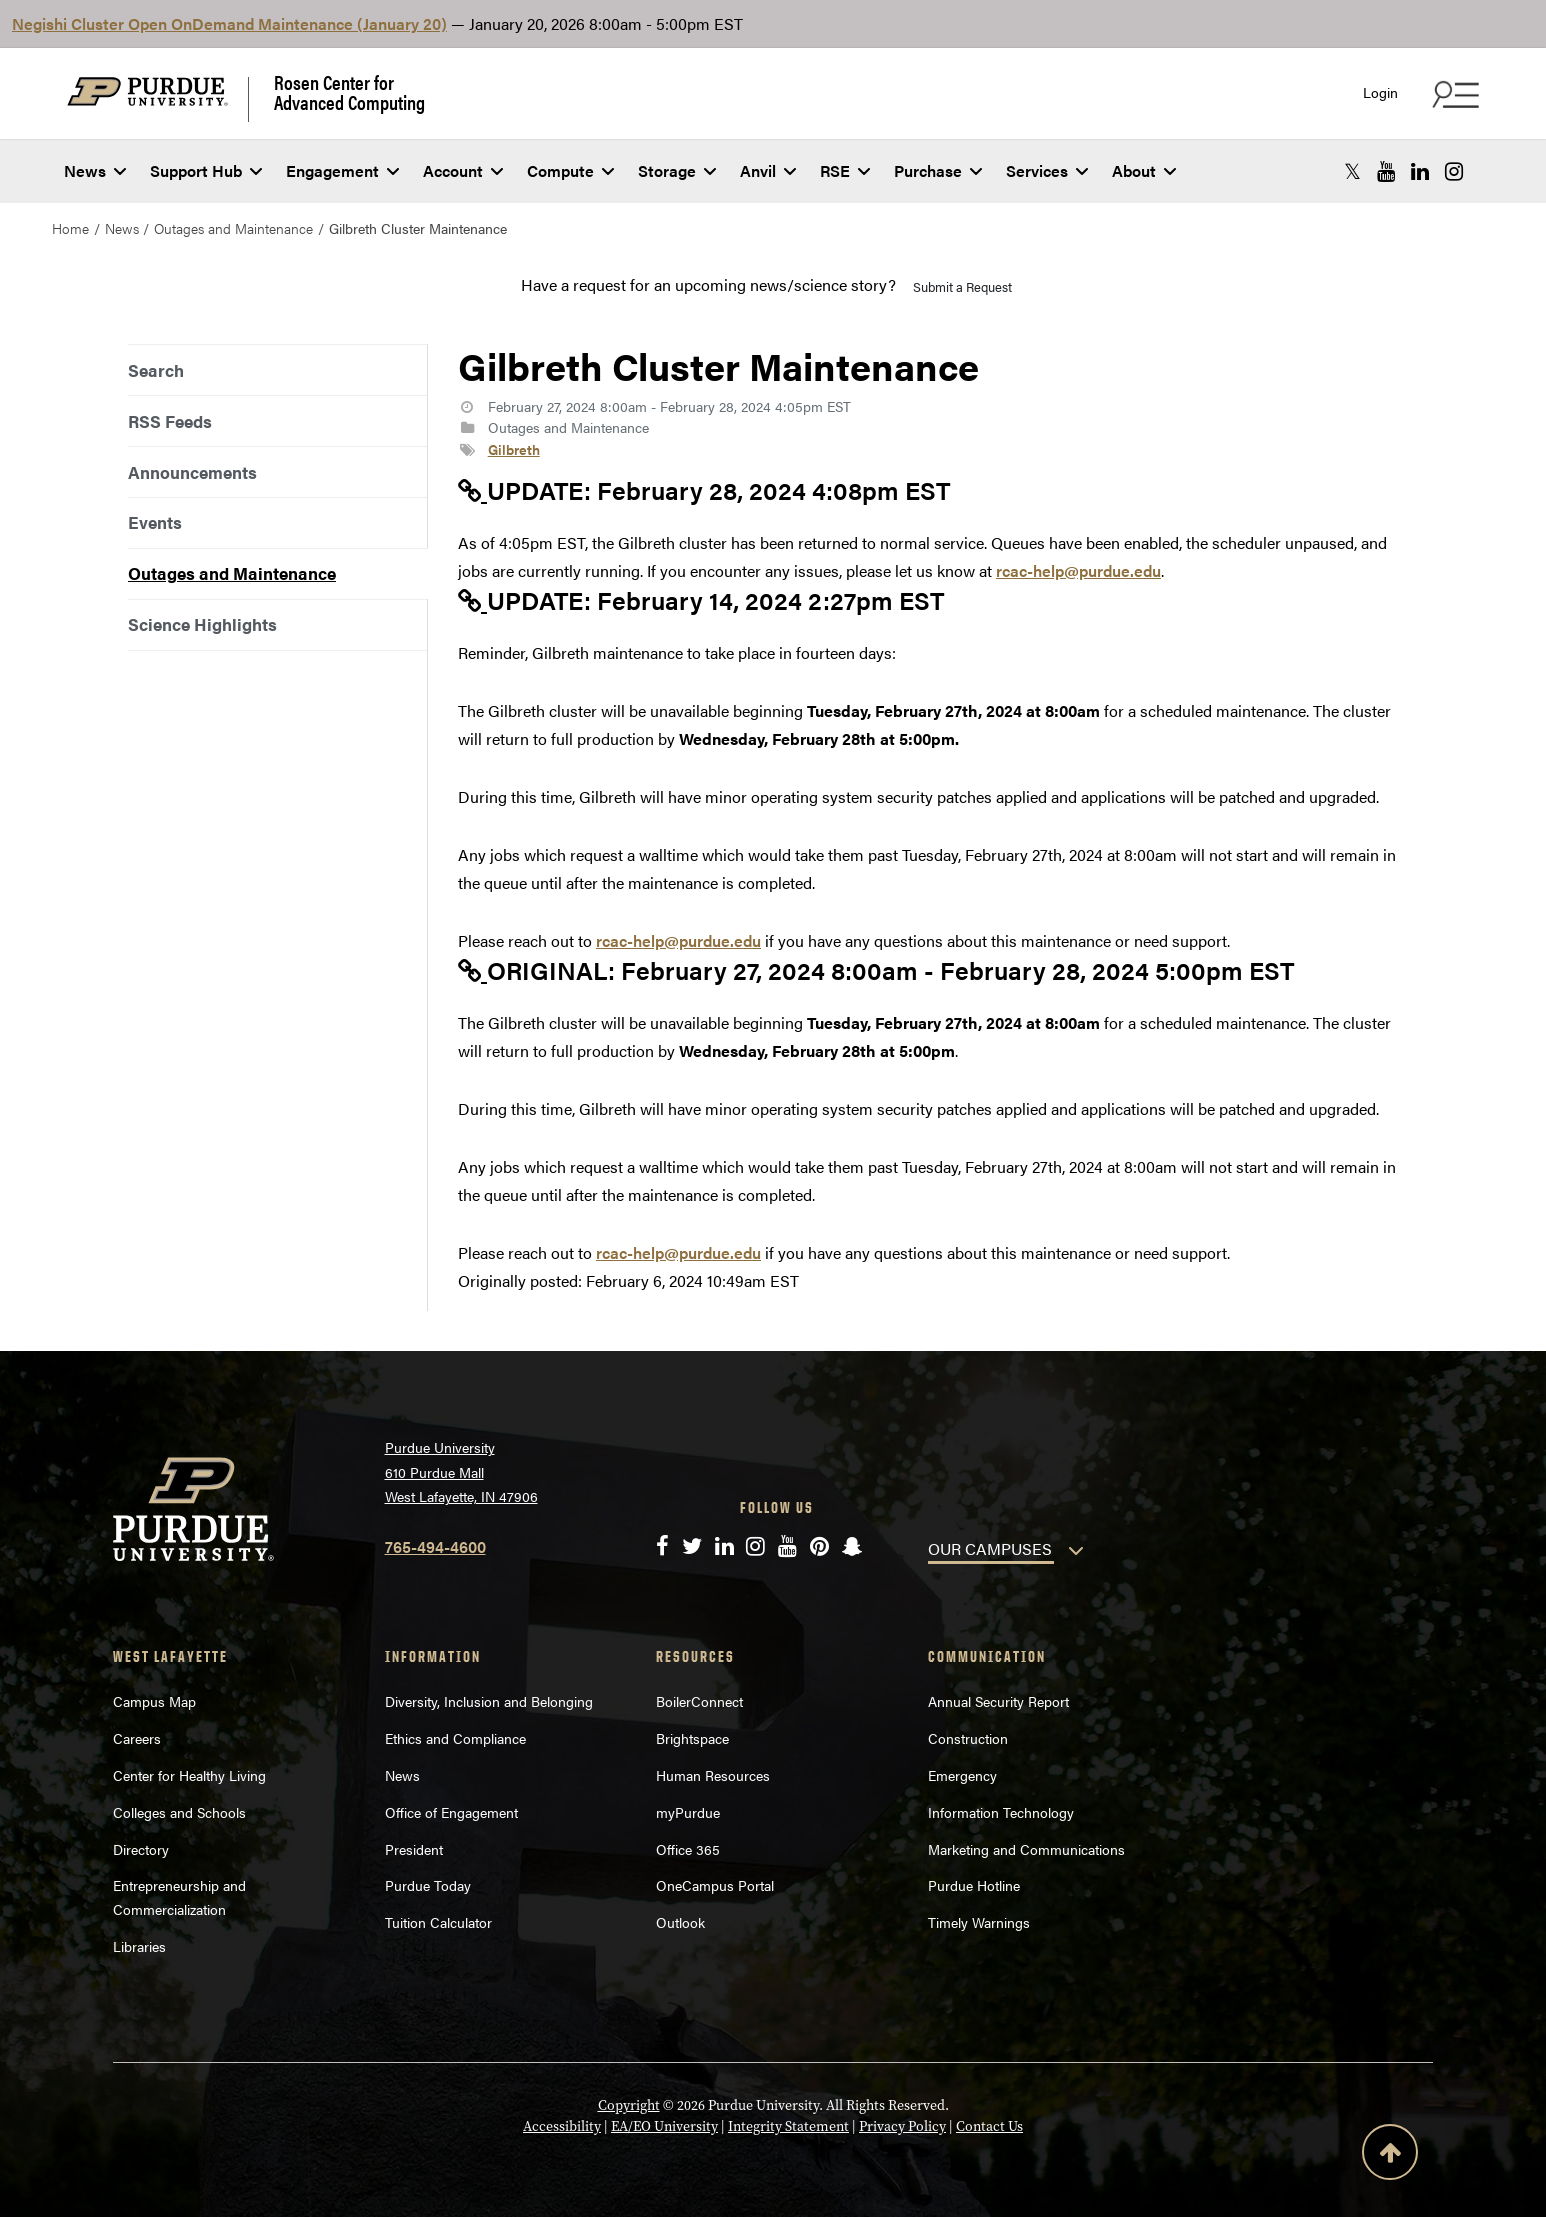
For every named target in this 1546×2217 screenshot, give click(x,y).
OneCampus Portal (715, 1885)
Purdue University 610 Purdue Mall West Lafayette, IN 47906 (461, 1471)
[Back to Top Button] (1390, 2156)
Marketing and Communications (1026, 1849)
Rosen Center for (349, 92)
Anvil (768, 170)
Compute (570, 170)
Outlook (680, 1922)
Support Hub (206, 170)
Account (463, 170)
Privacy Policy (902, 2126)
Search (156, 370)
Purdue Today (428, 1885)
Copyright (629, 2105)
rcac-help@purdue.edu (1078, 570)
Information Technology (1001, 1812)
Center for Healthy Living (189, 1775)
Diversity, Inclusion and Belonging (489, 1701)
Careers (137, 1738)
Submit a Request (962, 286)
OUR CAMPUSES (990, 1548)
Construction (968, 1738)
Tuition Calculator (438, 1922)
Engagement (342, 170)
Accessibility (562, 2126)
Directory (141, 1849)
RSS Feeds (170, 421)
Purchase (938, 170)
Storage (677, 170)
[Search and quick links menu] (1453, 94)
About (1144, 170)
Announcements (192, 472)
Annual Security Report (998, 1701)
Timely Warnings (979, 1922)
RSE (845, 170)
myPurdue (688, 1812)
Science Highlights (202, 624)
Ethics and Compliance (455, 1738)
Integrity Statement (788, 2126)
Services (1047, 170)
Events (155, 522)
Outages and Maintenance (233, 228)
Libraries (139, 1946)
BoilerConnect (699, 1701)
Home (70, 228)
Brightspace (692, 1738)
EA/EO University (664, 2126)
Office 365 (688, 1849)
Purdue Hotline (974, 1885)
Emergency (962, 1775)
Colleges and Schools (179, 1812)
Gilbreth (514, 449)
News (95, 170)
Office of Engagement (451, 1812)
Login (1380, 92)
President (414, 1849)
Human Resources (713, 1775)
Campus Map (154, 1701)
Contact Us (989, 2126)
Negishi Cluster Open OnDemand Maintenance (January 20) (229, 23)
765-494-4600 (435, 1546)
